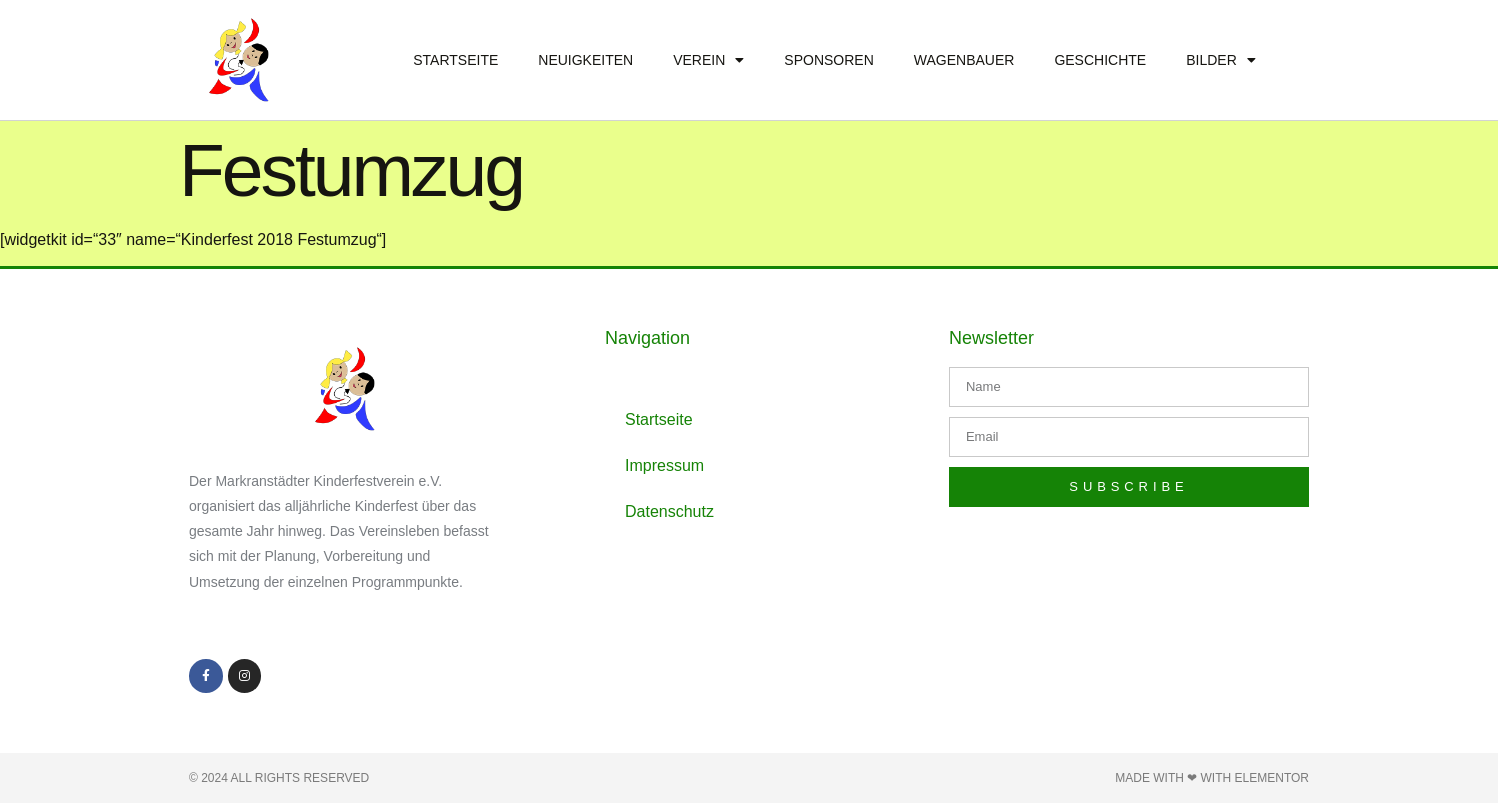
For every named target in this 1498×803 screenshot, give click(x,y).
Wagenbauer (964, 60)
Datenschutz (669, 511)
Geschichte (1100, 60)
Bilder (1221, 60)
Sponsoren (828, 60)
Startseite (455, 60)
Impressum (664, 465)
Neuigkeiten (585, 60)
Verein (708, 60)
